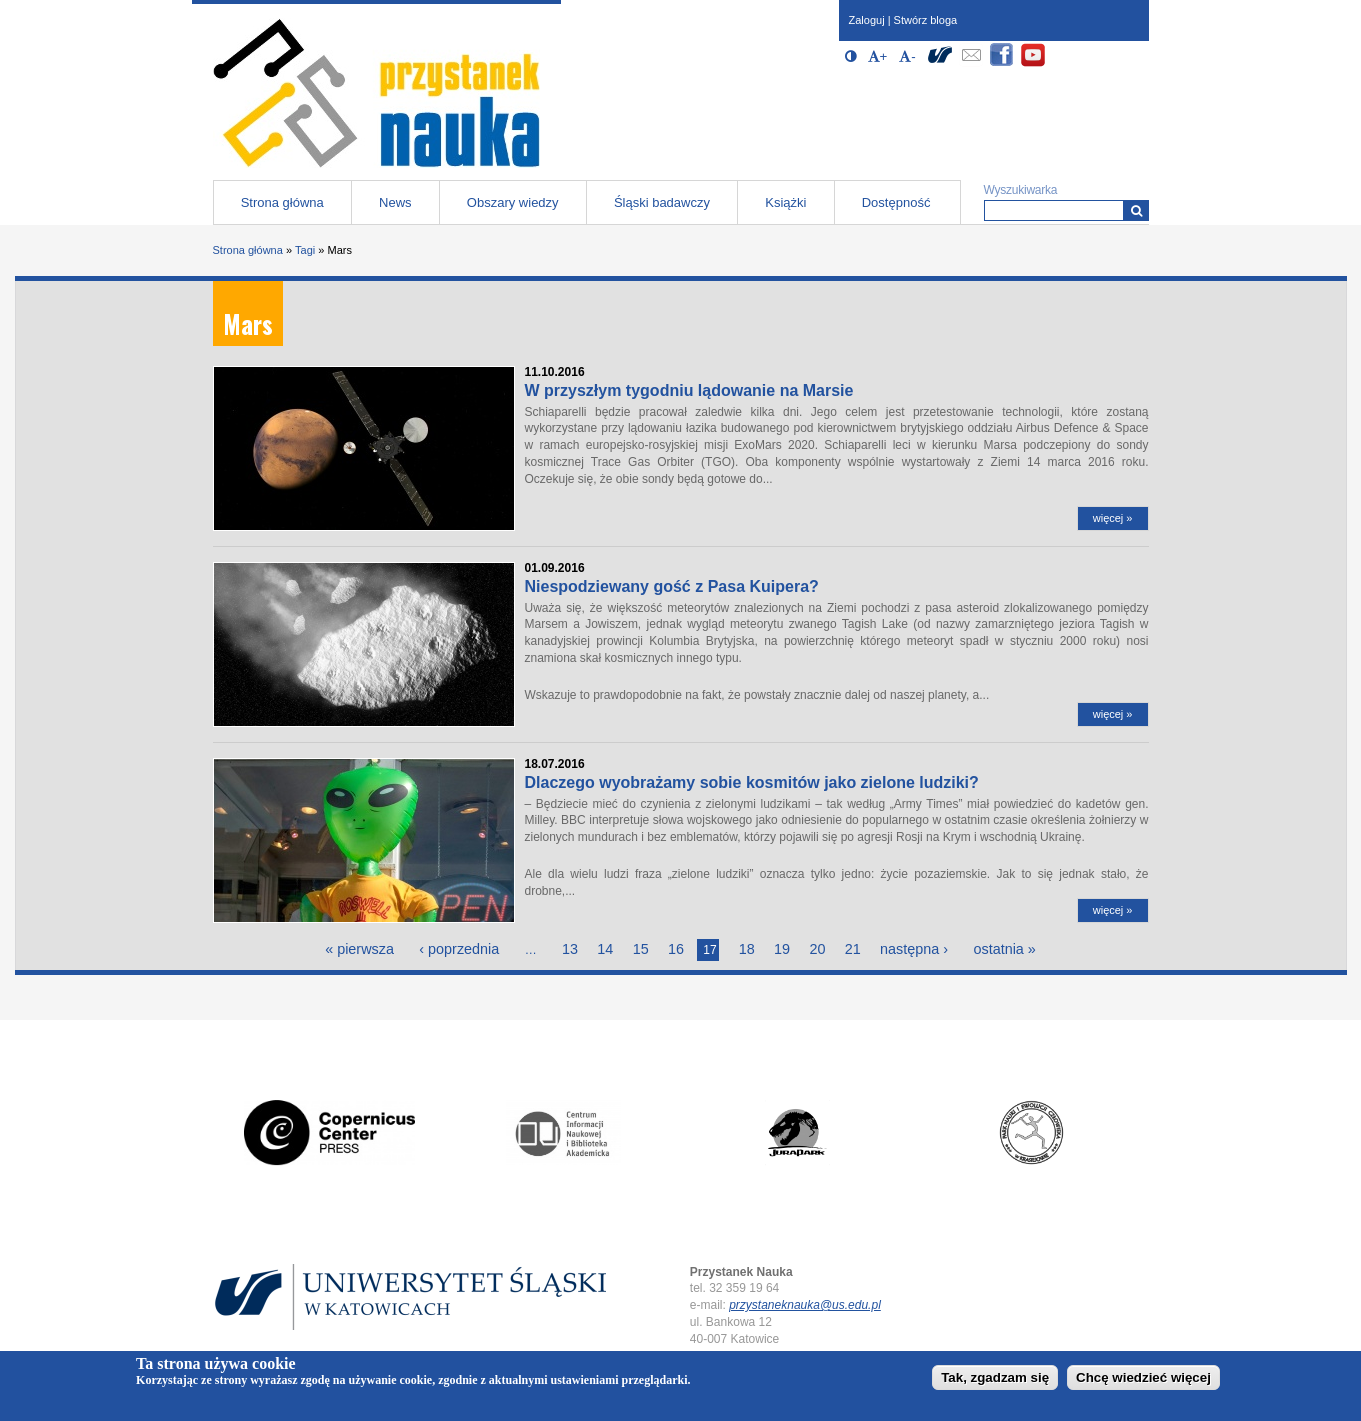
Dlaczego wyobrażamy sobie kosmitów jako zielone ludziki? (752, 782)
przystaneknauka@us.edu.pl (805, 1305)
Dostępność (896, 202)
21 (853, 949)
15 (641, 949)
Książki (785, 202)
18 (747, 949)
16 (676, 949)
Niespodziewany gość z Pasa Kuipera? (672, 586)
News (395, 202)
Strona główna (282, 202)
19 (782, 949)
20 (817, 949)
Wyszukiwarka (1021, 190)
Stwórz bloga (926, 20)
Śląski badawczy (662, 202)
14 (605, 949)
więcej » (1113, 518)
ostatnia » (1004, 949)
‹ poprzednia (459, 949)
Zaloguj (867, 20)
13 (570, 949)
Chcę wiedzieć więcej (1143, 1377)
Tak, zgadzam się (995, 1377)
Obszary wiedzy (513, 202)
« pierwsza (359, 949)
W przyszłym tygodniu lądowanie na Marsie (689, 390)
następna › (914, 949)
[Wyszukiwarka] (1136, 210)
